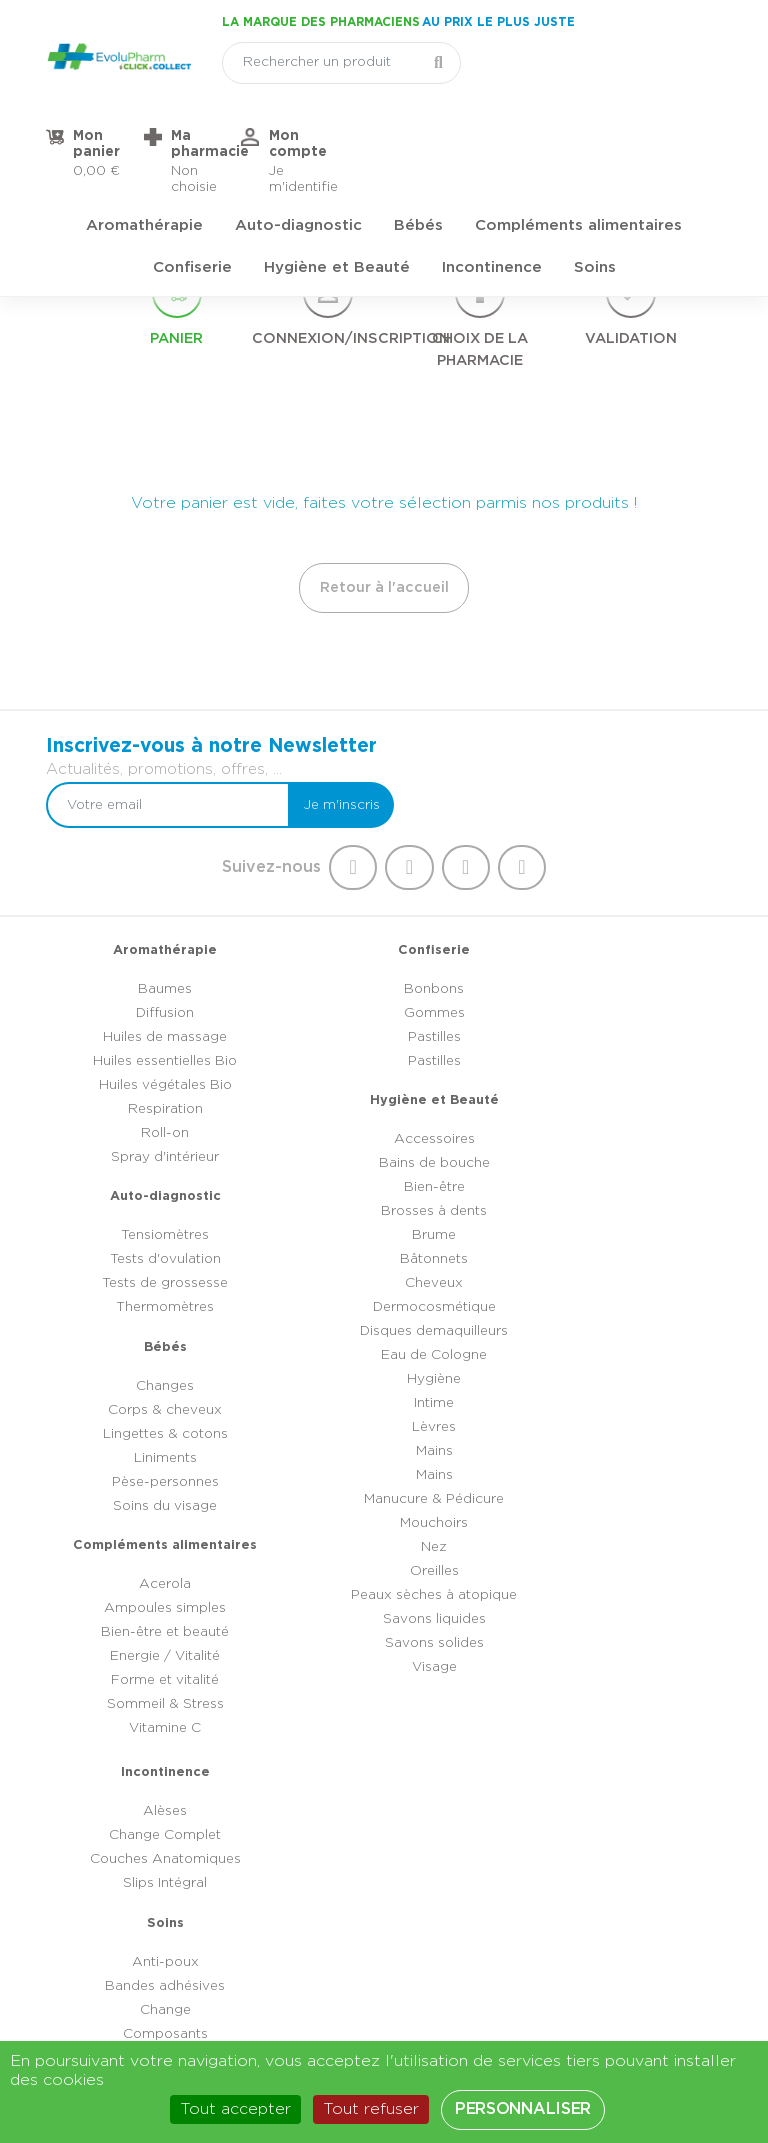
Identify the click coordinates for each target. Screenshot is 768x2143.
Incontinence (492, 185)
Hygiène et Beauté (337, 185)
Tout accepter (235, 2109)
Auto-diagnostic (298, 143)
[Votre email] (507, 752)
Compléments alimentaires (578, 143)
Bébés (418, 143)
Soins (595, 185)
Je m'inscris (668, 752)
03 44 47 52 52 (401, 1922)
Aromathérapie (144, 143)
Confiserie (192, 185)
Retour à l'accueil (384, 581)
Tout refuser (371, 2109)
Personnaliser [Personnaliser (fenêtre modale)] (523, 2109)
